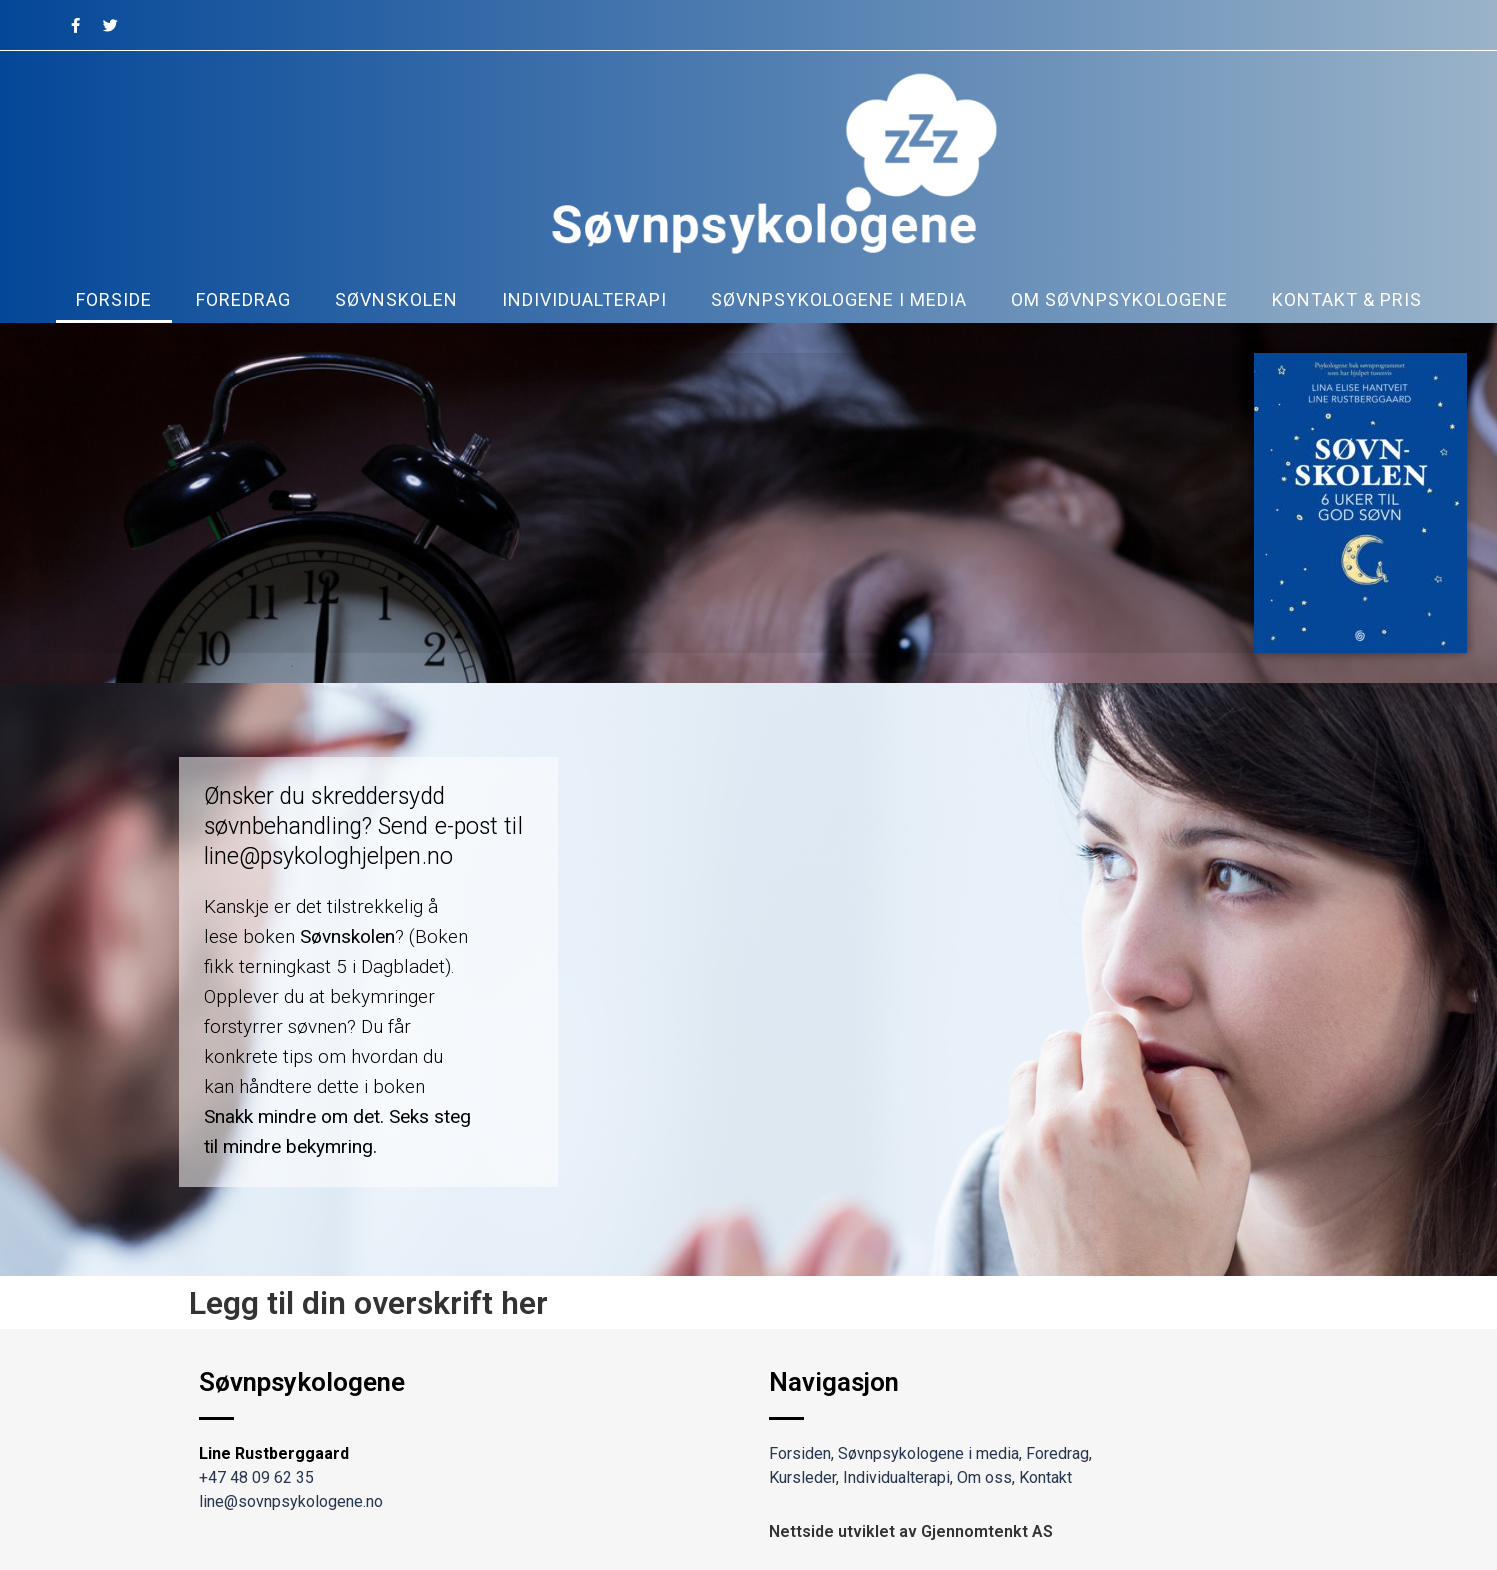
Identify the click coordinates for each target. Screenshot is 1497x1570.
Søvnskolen (396, 299)
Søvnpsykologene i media (839, 299)
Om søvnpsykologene (1119, 299)
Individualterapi (584, 299)
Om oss (984, 1477)
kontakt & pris (1347, 299)
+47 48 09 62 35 (256, 1477)
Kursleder (802, 1477)
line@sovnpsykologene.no (291, 1501)
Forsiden (800, 1453)
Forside (114, 299)
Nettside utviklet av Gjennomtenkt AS (911, 1531)
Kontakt (1045, 1477)
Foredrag (243, 299)
